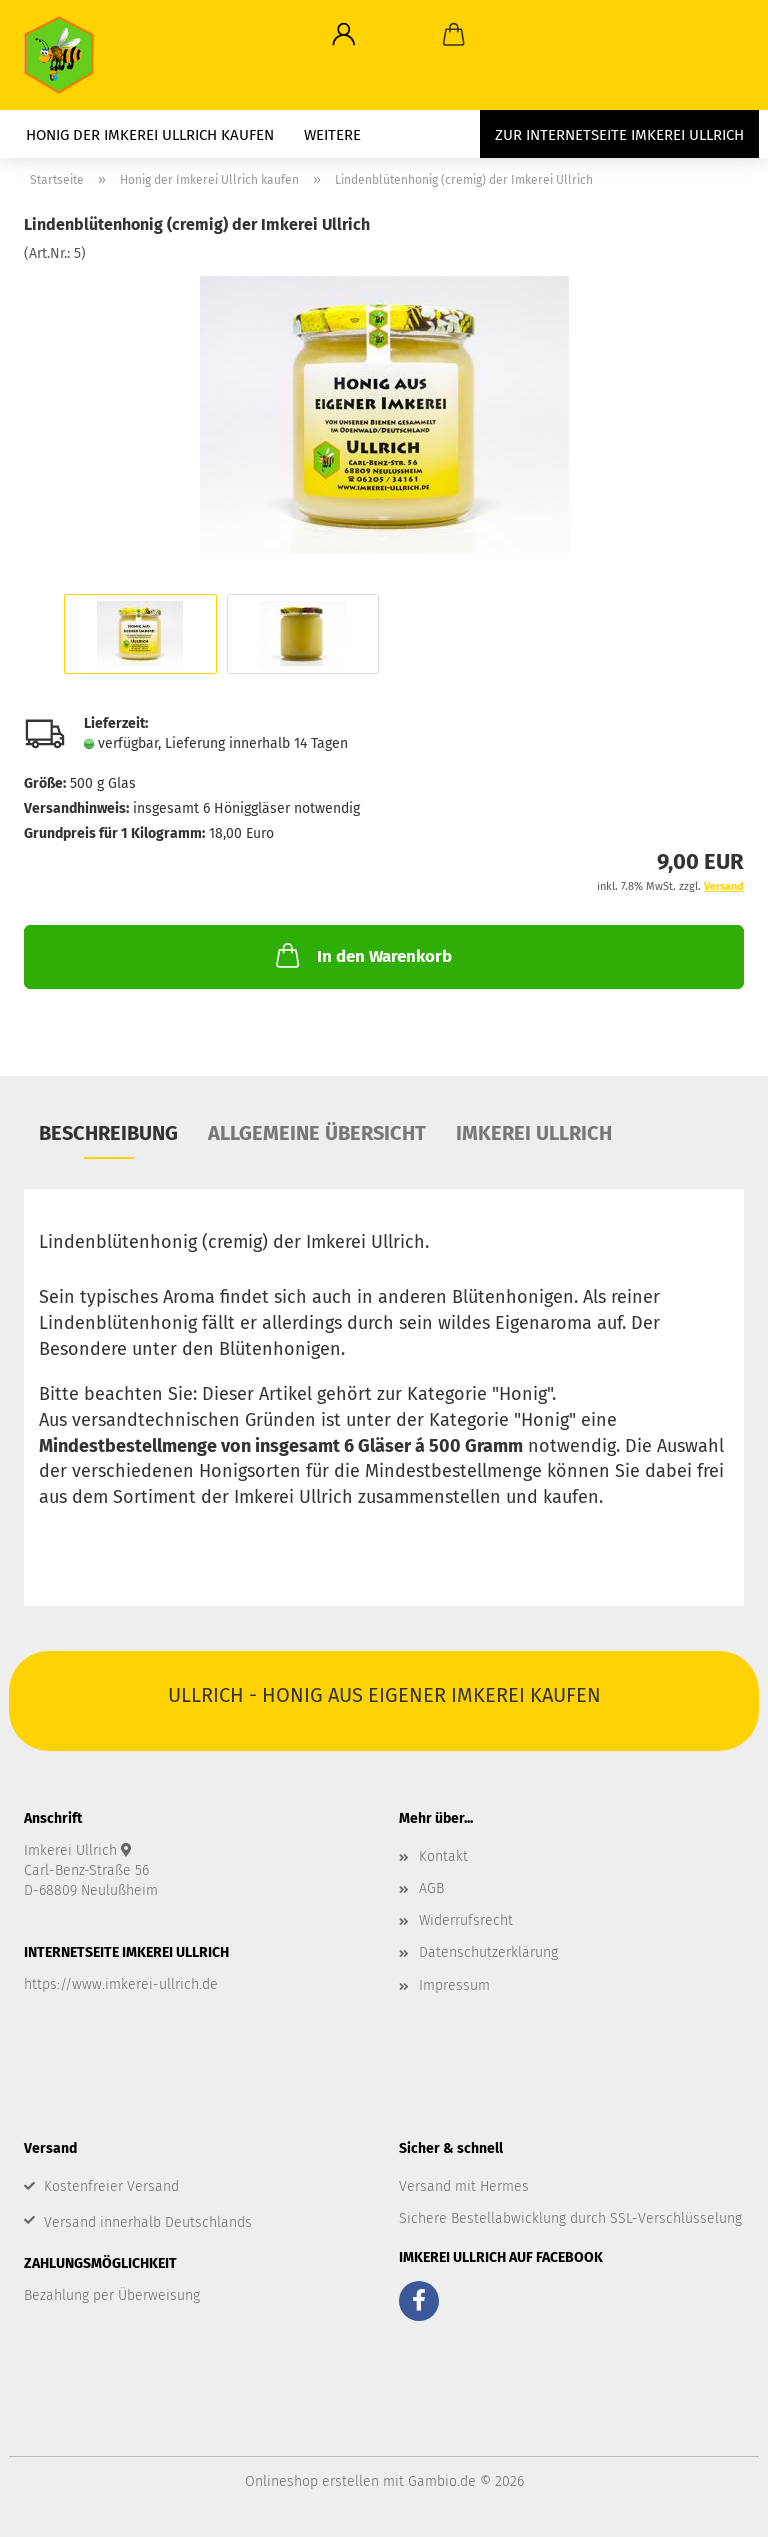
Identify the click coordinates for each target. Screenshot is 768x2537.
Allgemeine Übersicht (317, 1133)
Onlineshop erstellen (312, 2481)
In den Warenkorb (362, 955)
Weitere (332, 135)
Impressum (454, 1985)
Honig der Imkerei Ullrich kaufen (150, 135)
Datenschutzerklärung (488, 1952)
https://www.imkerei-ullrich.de (121, 1984)
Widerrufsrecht (466, 1920)
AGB (431, 1888)
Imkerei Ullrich (534, 1133)
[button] (344, 35)
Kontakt (443, 1856)
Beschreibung (108, 1133)
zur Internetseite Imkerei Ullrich (619, 135)
